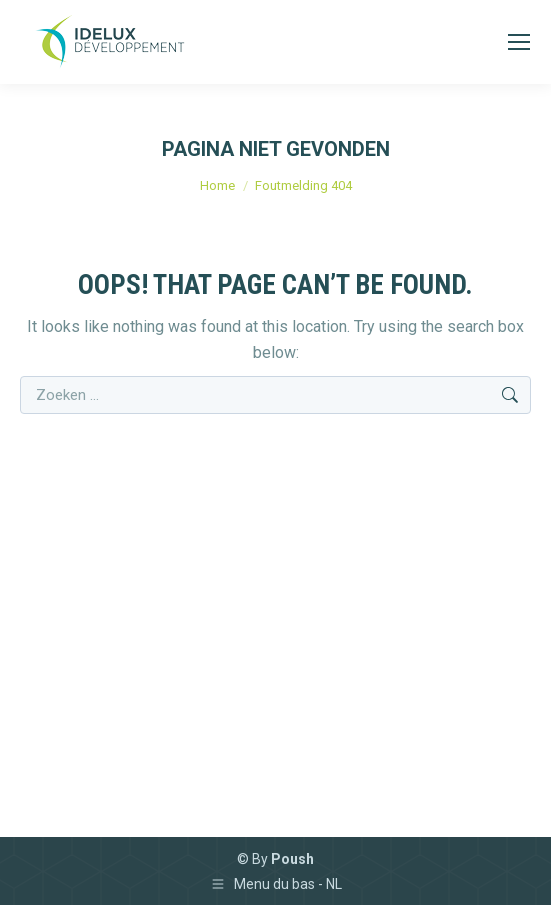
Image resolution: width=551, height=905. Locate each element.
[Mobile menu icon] (519, 42)
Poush (292, 859)
